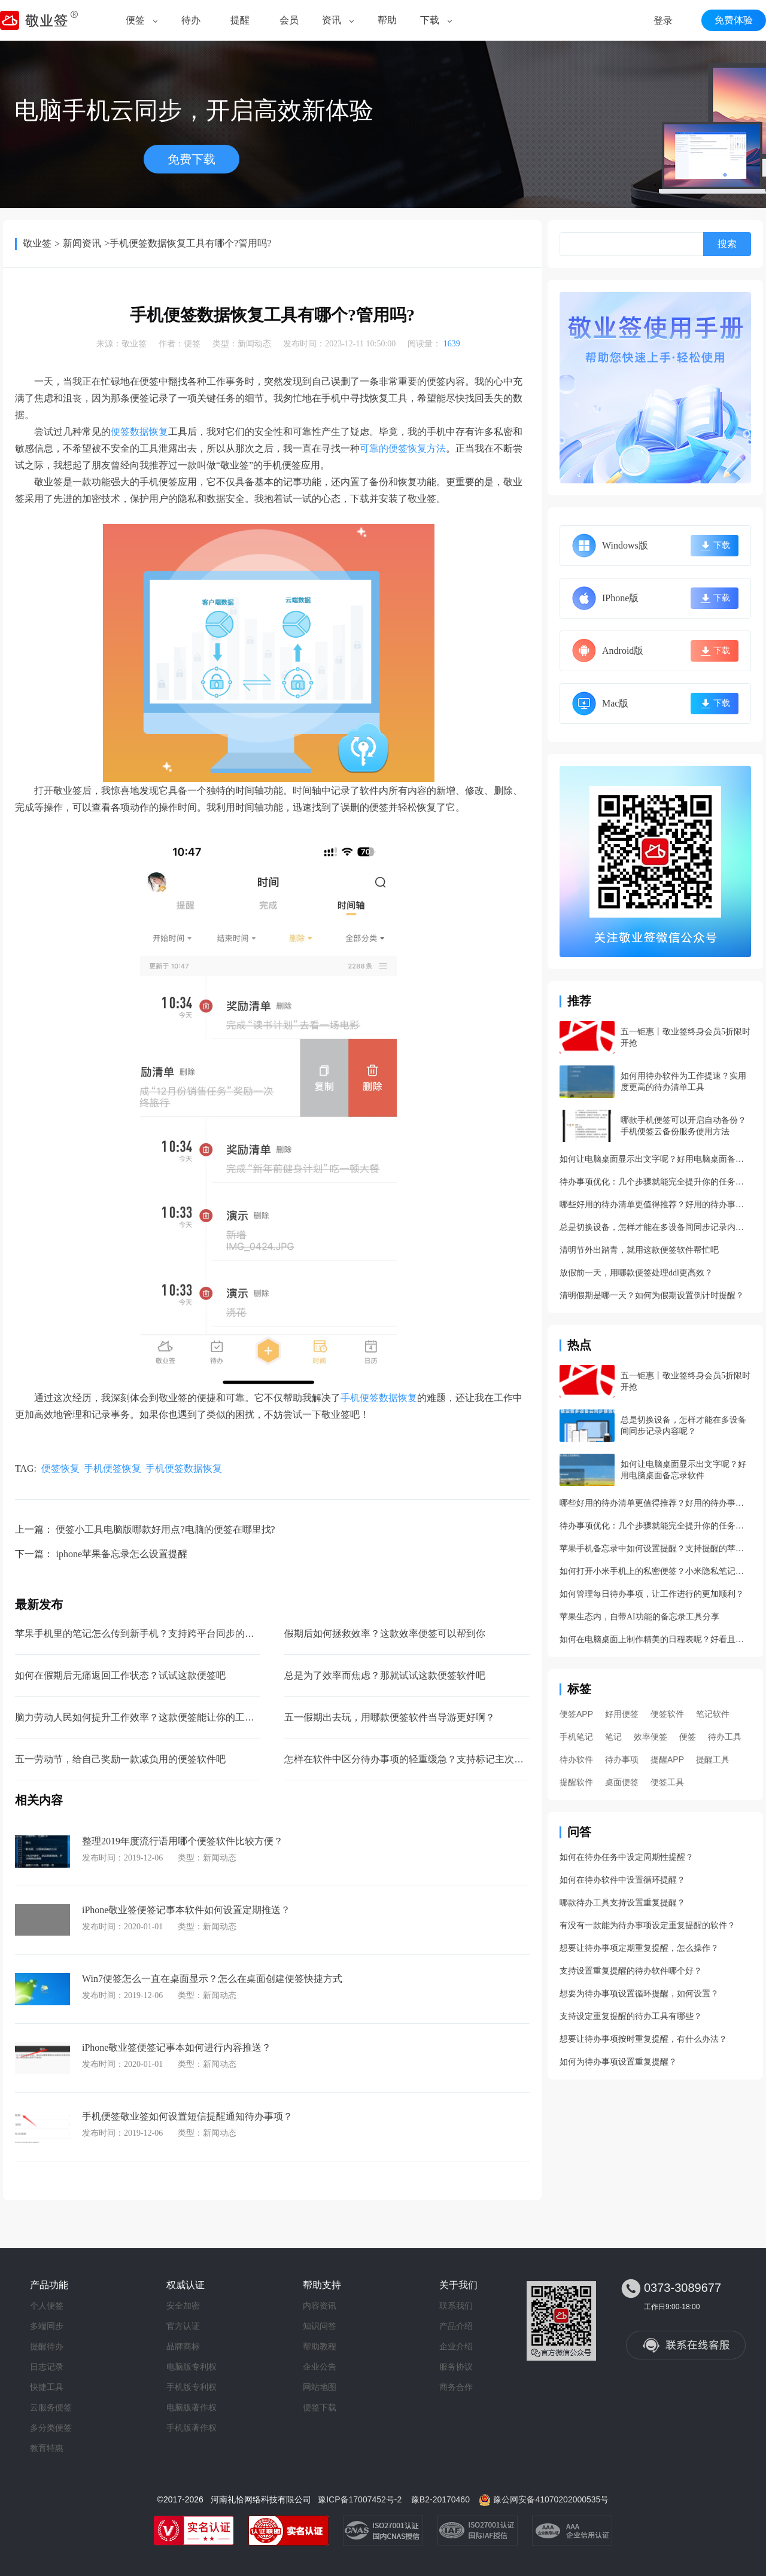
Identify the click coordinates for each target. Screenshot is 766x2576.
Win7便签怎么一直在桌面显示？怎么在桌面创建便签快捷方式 (212, 1979)
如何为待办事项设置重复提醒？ (618, 2061)
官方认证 (183, 2326)
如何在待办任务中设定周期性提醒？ (627, 1857)
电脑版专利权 (191, 2366)
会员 (289, 20)
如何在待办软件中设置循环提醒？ (622, 1879)
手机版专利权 (191, 2387)
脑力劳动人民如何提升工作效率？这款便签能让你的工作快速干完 (154, 1717)
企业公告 (319, 2366)
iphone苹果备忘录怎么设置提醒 (121, 1554)
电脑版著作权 (191, 2407)
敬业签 (37, 243)
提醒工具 (712, 1759)
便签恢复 (60, 1468)
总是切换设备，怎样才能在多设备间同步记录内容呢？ (655, 1227)
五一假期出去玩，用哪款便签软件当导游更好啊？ (389, 1717)
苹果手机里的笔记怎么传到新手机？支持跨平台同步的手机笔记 (149, 1633)
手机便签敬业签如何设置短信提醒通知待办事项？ (187, 2116)
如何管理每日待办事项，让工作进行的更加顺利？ (652, 1594)
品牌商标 (183, 2346)
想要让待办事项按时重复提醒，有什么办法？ (643, 2039)
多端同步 (46, 2326)
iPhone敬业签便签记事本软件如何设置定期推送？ (186, 1910)
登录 (663, 21)
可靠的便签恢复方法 (403, 448)
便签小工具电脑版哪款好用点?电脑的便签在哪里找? (165, 1529)
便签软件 (667, 1714)
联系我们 (456, 2305)
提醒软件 (576, 1782)
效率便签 (650, 1736)
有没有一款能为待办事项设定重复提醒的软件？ (647, 1925)
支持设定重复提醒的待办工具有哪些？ (631, 2016)
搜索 (727, 244)
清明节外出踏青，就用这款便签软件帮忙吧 (639, 1250)
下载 (429, 20)
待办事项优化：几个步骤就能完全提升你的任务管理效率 (655, 1181)
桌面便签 (622, 1782)
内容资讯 (319, 2305)
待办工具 (724, 1736)
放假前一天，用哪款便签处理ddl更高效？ (636, 1272)
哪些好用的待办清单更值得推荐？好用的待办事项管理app (655, 1204)
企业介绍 (456, 2346)
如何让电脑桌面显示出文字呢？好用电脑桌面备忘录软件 (655, 1159)
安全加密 (183, 2305)
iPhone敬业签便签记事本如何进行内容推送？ (176, 2047)
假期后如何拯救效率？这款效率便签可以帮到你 (384, 1633)
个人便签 (46, 2305)
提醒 (240, 20)
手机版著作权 (191, 2427)
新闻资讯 (82, 243)
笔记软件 (712, 1714)
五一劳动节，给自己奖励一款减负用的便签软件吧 (120, 1759)
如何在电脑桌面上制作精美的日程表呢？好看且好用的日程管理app (655, 1639)
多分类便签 (51, 2427)
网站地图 (319, 2387)
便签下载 (319, 2407)
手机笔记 (576, 1736)
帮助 (387, 20)
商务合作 (456, 2387)
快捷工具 (46, 2387)
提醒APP (667, 1759)
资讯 (331, 20)
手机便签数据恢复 (379, 1398)
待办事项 (622, 1759)
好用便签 (622, 1714)
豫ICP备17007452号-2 (360, 2499)
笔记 (613, 1736)
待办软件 (576, 1759)
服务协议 (456, 2366)
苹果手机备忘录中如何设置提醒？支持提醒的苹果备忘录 (655, 1548)
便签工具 (667, 1782)
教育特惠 (46, 2448)
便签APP (576, 1714)
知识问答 (319, 2326)
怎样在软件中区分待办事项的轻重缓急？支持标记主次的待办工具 (423, 1759)
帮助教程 (319, 2346)
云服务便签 (51, 2407)
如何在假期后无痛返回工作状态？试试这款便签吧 (120, 1675)
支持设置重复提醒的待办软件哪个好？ (631, 1970)
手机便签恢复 (112, 1468)
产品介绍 (456, 2326)
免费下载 (191, 159)
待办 (190, 20)
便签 (135, 20)
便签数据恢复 (139, 432)
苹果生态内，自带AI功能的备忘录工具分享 (639, 1616)
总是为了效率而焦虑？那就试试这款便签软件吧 (384, 1675)
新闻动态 (254, 343)
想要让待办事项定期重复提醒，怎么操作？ (639, 1948)
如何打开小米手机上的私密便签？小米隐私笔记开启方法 (655, 1571)
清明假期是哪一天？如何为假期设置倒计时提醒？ (652, 1295)
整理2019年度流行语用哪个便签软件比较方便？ (182, 1841)
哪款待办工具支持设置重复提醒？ (622, 1902)
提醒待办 (46, 2346)
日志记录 (46, 2366)
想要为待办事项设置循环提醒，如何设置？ (639, 1993)
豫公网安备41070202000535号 (551, 2499)
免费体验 (734, 20)
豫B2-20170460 (440, 2499)
